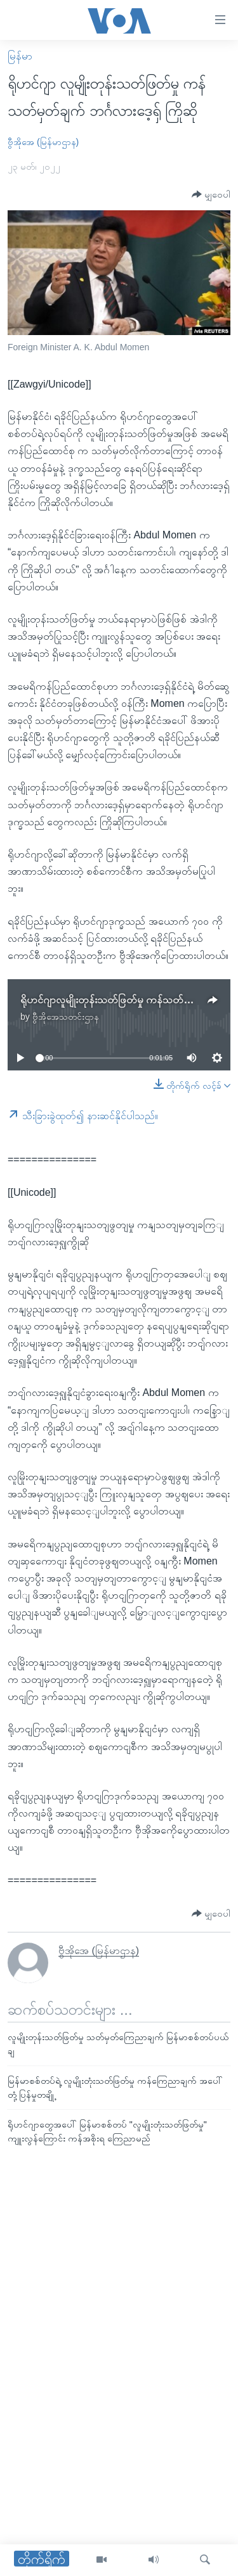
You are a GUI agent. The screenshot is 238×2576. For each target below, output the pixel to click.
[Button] (211, 194)
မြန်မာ (20, 56)
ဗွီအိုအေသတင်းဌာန (65, 1017)
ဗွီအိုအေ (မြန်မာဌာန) (43, 142)
